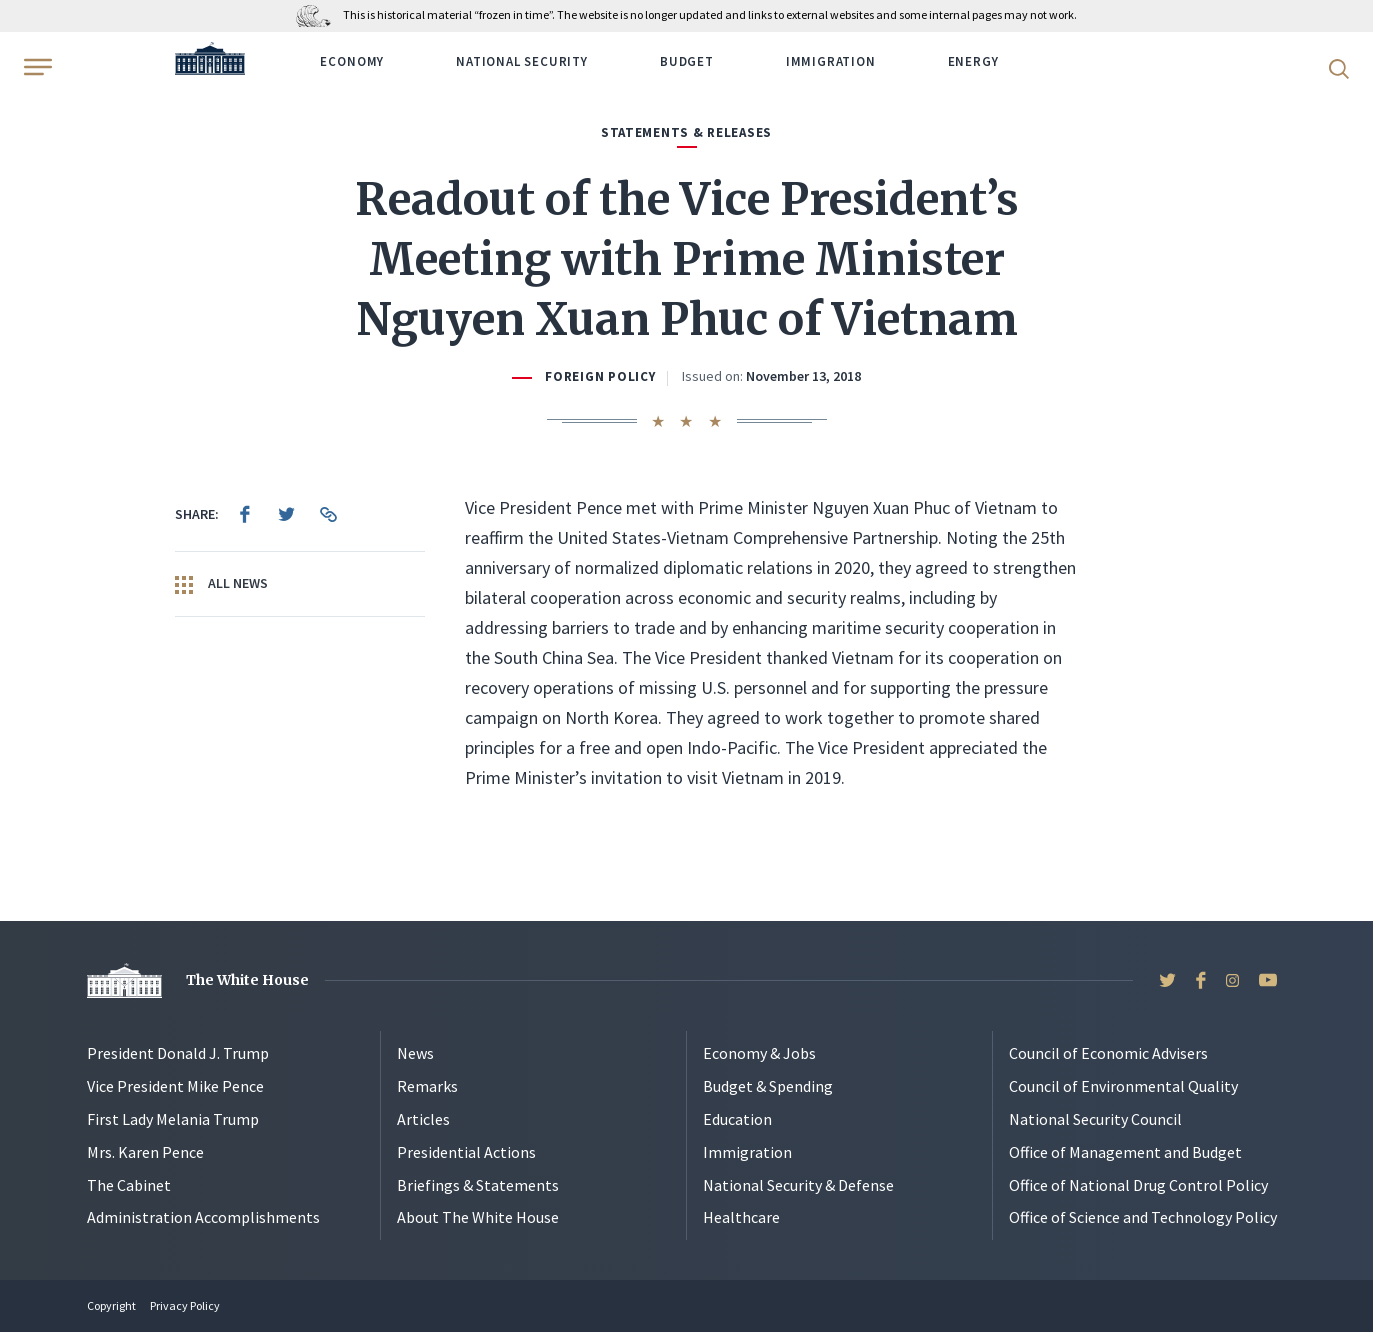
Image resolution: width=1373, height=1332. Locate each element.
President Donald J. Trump (178, 1053)
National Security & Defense (798, 1185)
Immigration (831, 61)
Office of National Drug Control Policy (1138, 1185)
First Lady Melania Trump (173, 1119)
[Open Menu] (36, 67)
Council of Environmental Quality (1123, 1086)
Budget (687, 61)
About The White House (478, 1217)
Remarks (427, 1086)
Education (737, 1119)
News (415, 1053)
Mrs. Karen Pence (145, 1152)
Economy (352, 61)
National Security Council (1095, 1119)
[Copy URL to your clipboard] (329, 514)
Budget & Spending (768, 1086)
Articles (423, 1119)
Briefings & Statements (478, 1185)
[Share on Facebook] (245, 514)
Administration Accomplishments (203, 1217)
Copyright (111, 1305)
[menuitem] (245, 514)
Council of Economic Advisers (1108, 1053)
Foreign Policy (600, 376)
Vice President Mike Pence (175, 1086)
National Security (522, 61)
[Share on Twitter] (287, 514)
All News (221, 584)
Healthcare (741, 1217)
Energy (973, 61)
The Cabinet (129, 1185)
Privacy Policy (185, 1305)
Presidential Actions (466, 1152)
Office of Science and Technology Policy (1143, 1217)
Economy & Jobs (759, 1053)
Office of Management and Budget (1125, 1152)
